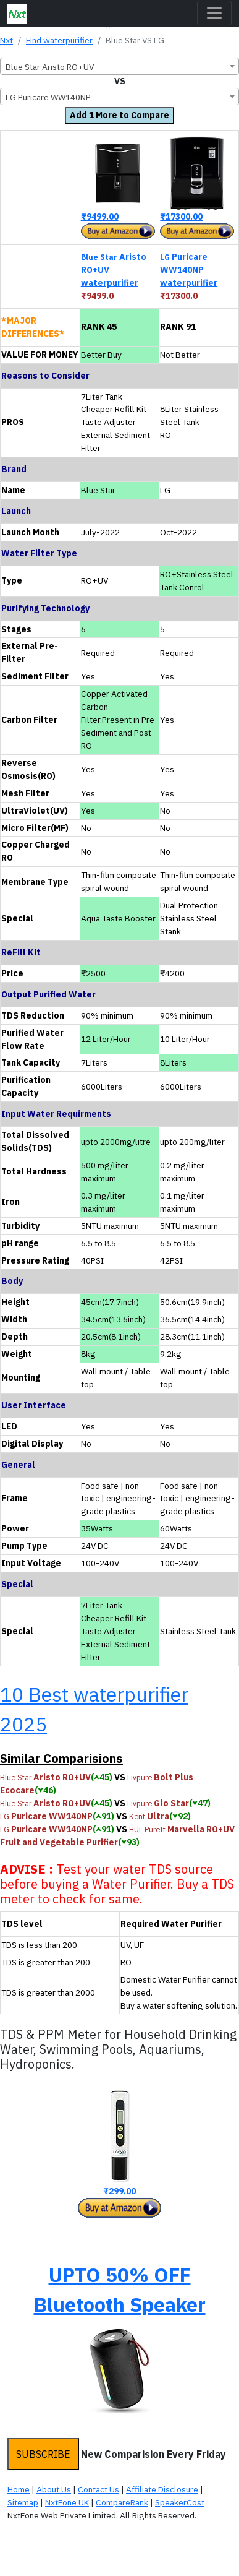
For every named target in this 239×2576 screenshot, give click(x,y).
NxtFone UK (67, 2502)
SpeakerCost (179, 2502)
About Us (53, 2489)
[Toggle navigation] (214, 13)
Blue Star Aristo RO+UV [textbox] (50, 66)
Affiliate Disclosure (162, 2489)
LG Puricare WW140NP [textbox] (48, 97)
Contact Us (98, 2489)
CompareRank (122, 2502)
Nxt (6, 40)
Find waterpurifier (59, 40)
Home (18, 2489)
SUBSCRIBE (43, 2454)
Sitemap (22, 2502)
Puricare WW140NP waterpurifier (188, 269)
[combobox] (119, 66)
